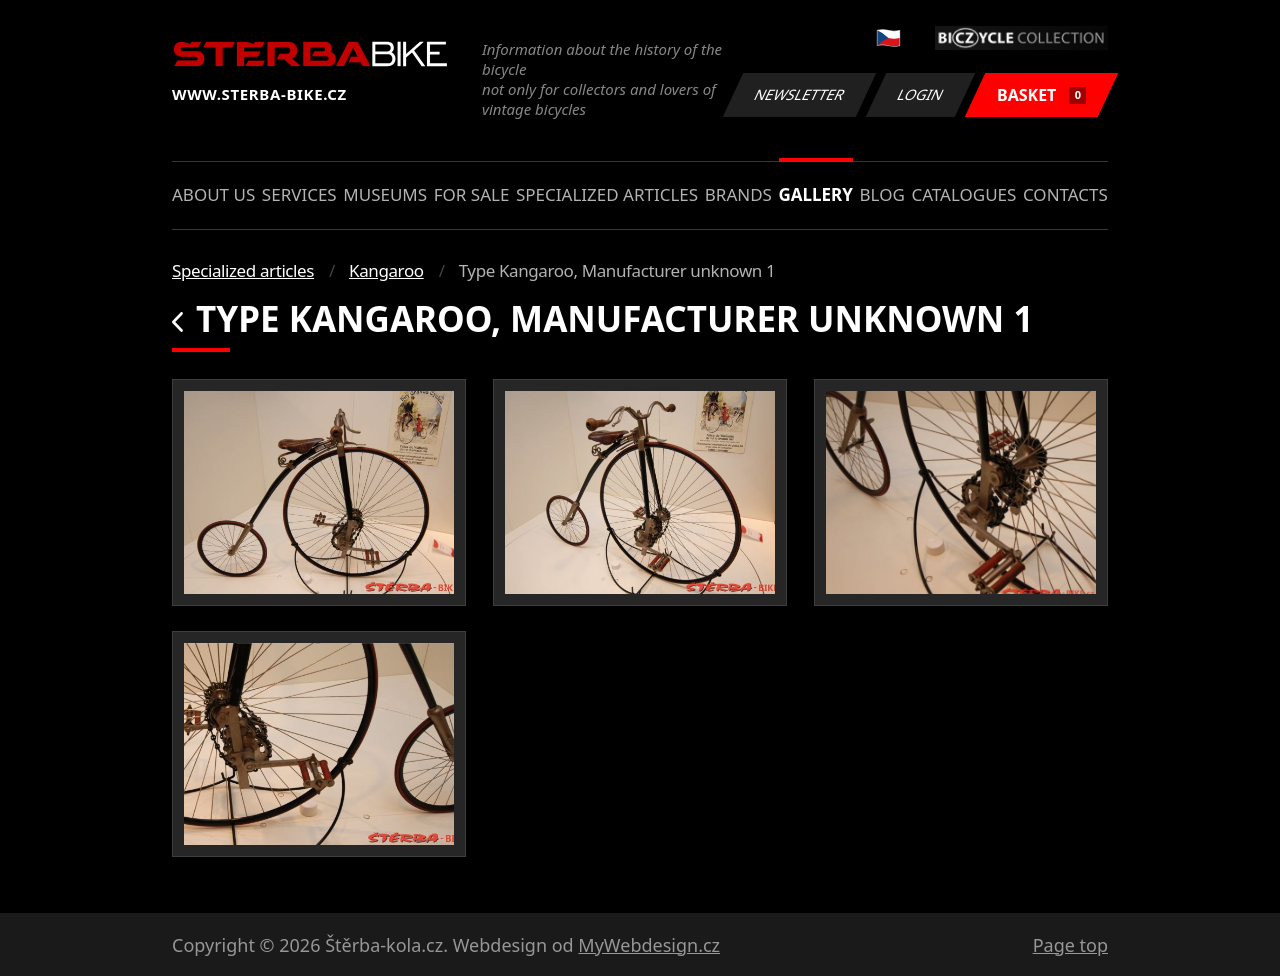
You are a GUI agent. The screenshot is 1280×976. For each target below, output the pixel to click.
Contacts (1065, 194)
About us (213, 194)
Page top (1070, 945)
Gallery (816, 194)
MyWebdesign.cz (649, 945)
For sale (472, 194)
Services (299, 194)
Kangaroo (386, 270)
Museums (385, 194)
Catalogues (963, 194)
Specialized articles (607, 194)
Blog (882, 194)
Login (921, 94)
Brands (738, 194)
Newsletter (799, 94)
